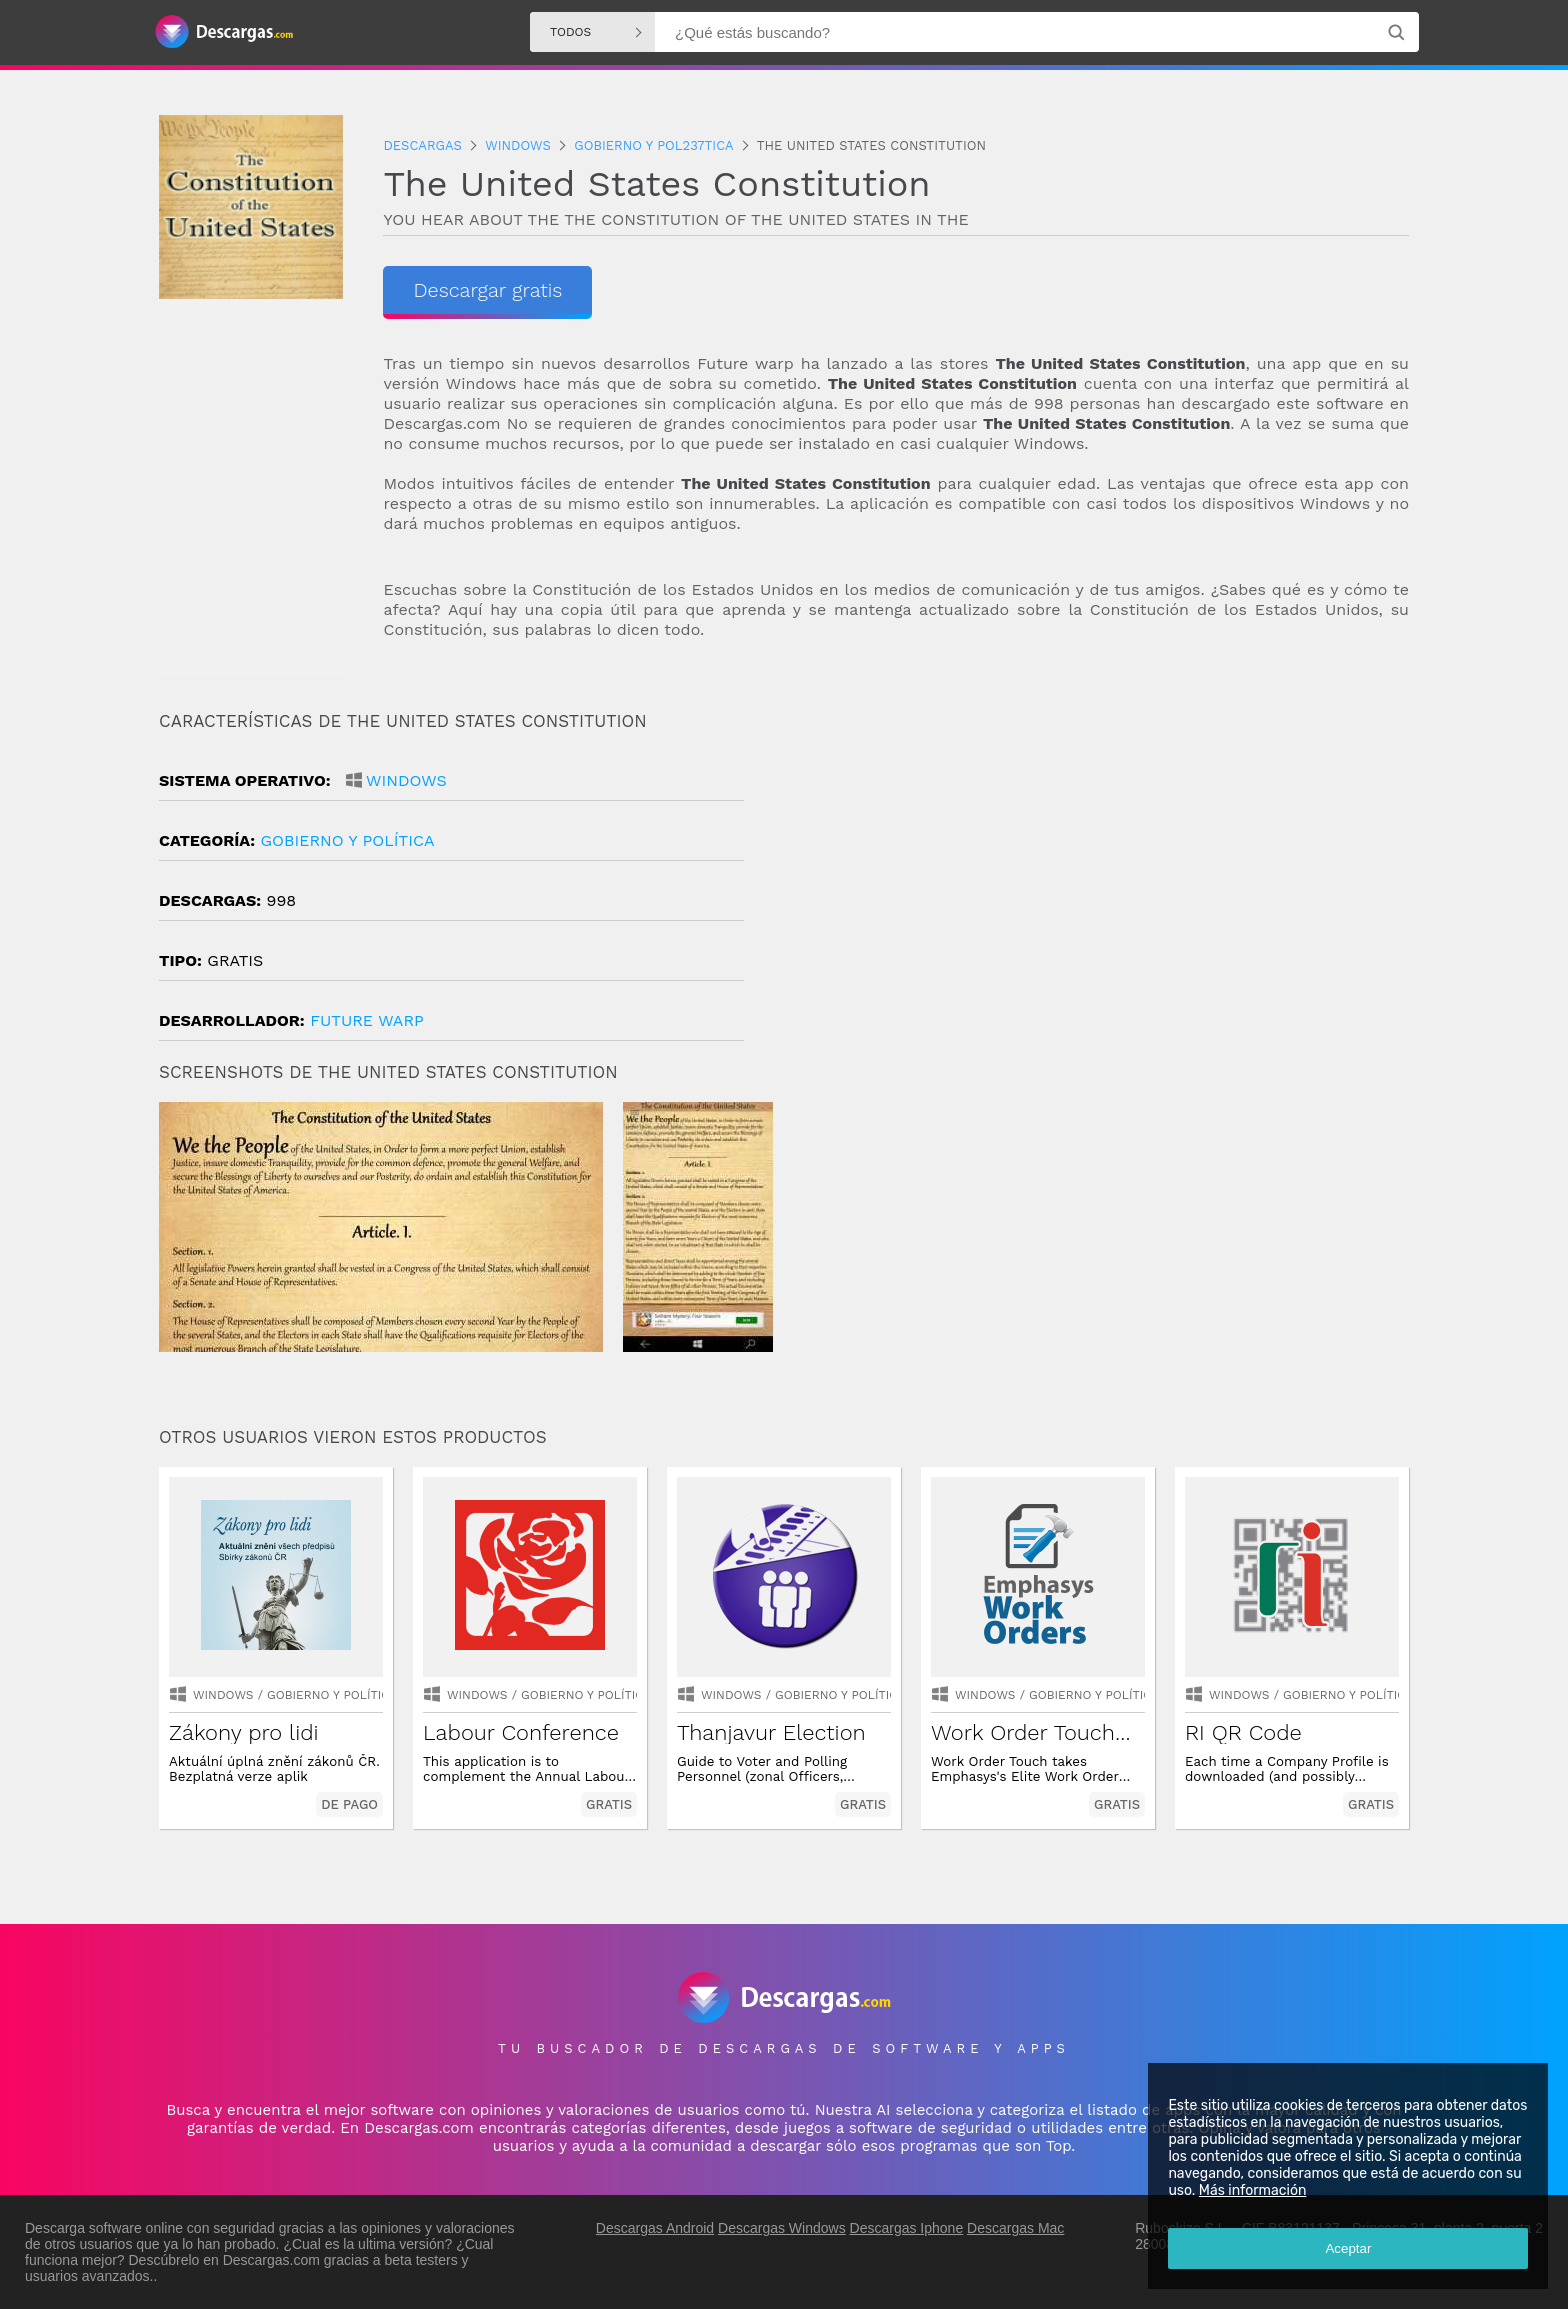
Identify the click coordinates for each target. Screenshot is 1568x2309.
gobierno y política (347, 840)
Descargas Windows (782, 2228)
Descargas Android (655, 2228)
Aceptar (1348, 2248)
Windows (406, 780)
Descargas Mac (1015, 2228)
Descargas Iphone (907, 2228)
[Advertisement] (1096, 881)
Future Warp (367, 1020)
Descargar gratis (487, 290)
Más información (1252, 2190)
